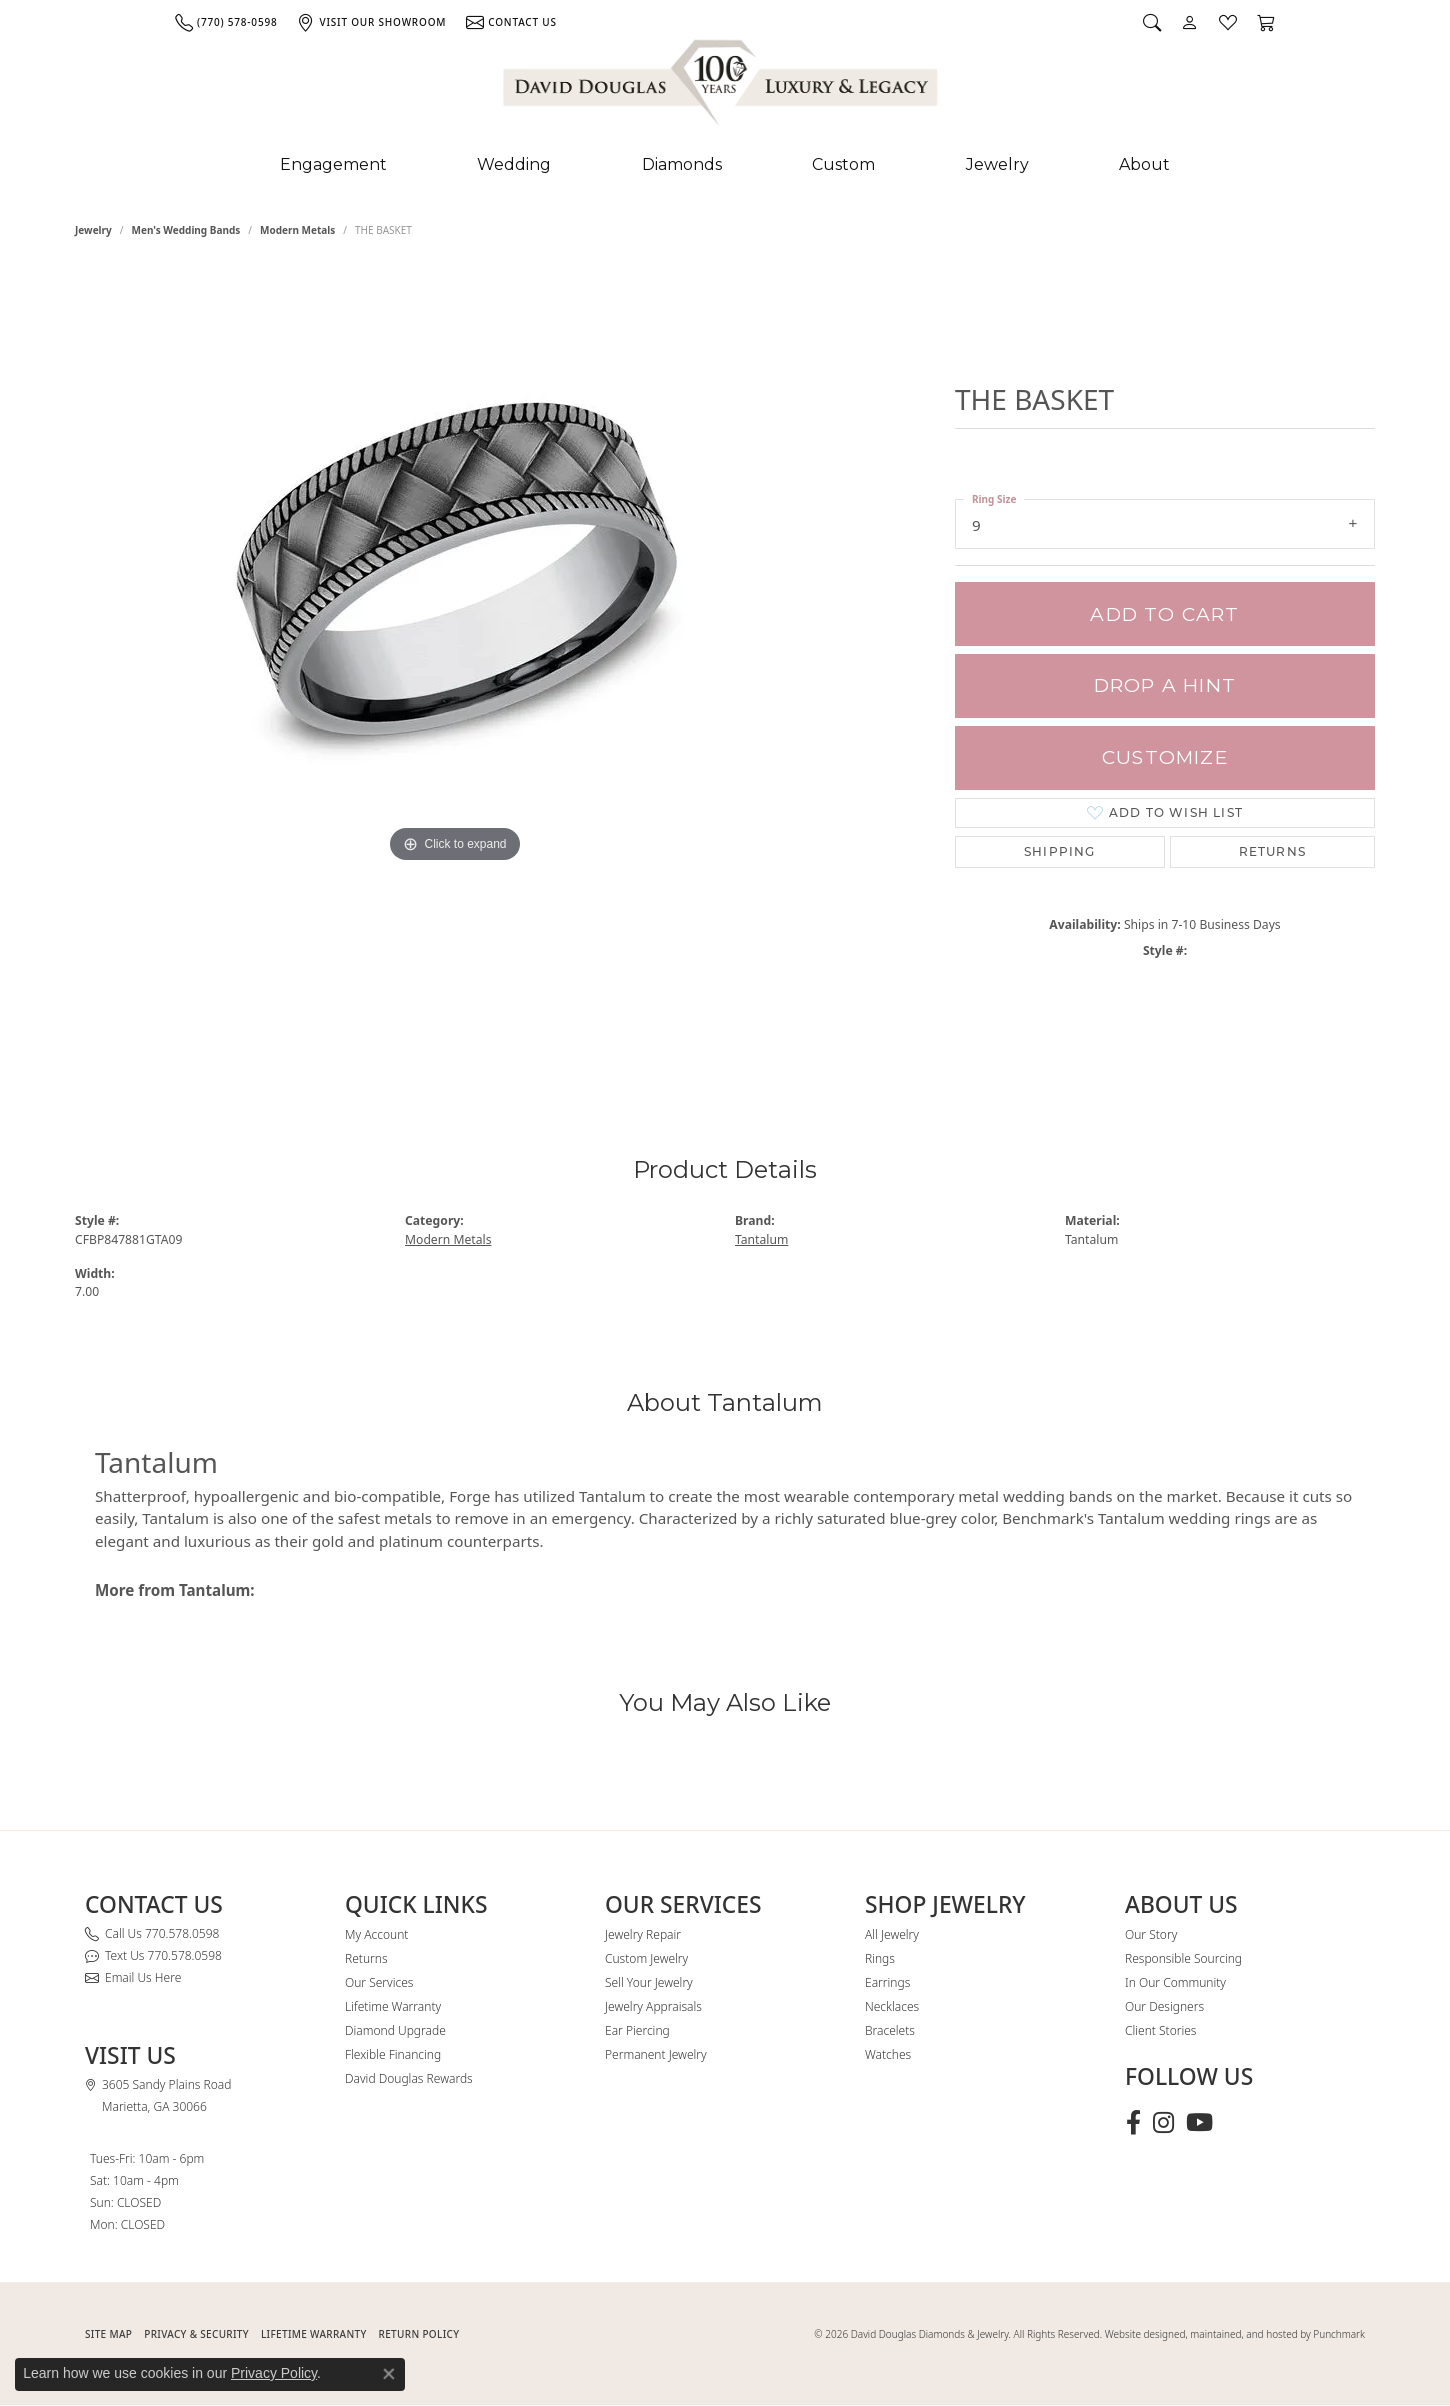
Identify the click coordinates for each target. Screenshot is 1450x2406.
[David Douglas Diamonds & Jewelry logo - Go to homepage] (722, 87)
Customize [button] (1165, 757)
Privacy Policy (274, 2373)
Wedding (514, 164)
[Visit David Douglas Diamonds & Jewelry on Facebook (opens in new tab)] (1133, 2123)
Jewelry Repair (643, 1934)
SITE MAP (108, 2334)
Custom (843, 164)
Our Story (1151, 1934)
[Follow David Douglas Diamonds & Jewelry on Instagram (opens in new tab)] (1163, 2123)
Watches (888, 2054)
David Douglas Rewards (409, 2078)
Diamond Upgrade (395, 2030)
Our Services (379, 1982)
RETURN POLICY (419, 2334)
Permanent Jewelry (656, 2054)
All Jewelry (892, 1934)
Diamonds (682, 164)
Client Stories (1160, 2030)
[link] (226, 22)
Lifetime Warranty (393, 2006)
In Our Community (1175, 1982)
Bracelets (890, 2030)
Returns (1272, 851)
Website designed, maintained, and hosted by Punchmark (1235, 2334)
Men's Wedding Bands (186, 230)
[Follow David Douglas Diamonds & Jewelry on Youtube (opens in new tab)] (1199, 2123)
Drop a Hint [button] (1165, 685)
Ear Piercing (637, 2030)
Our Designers (1164, 2006)
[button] (1152, 22)
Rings (880, 1958)
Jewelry (997, 164)
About (1144, 164)
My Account (376, 1934)
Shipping (1060, 851)
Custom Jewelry (646, 1958)
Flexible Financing (393, 2054)
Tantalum (761, 1239)
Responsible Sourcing (1183, 1958)
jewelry (93, 230)
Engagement (333, 164)
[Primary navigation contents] (725, 165)
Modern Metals (297, 230)
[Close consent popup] (389, 2374)
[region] (455, 668)
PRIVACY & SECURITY (196, 2334)
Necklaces (892, 2006)
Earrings (887, 1982)
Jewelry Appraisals (653, 2006)
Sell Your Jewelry (649, 1982)
